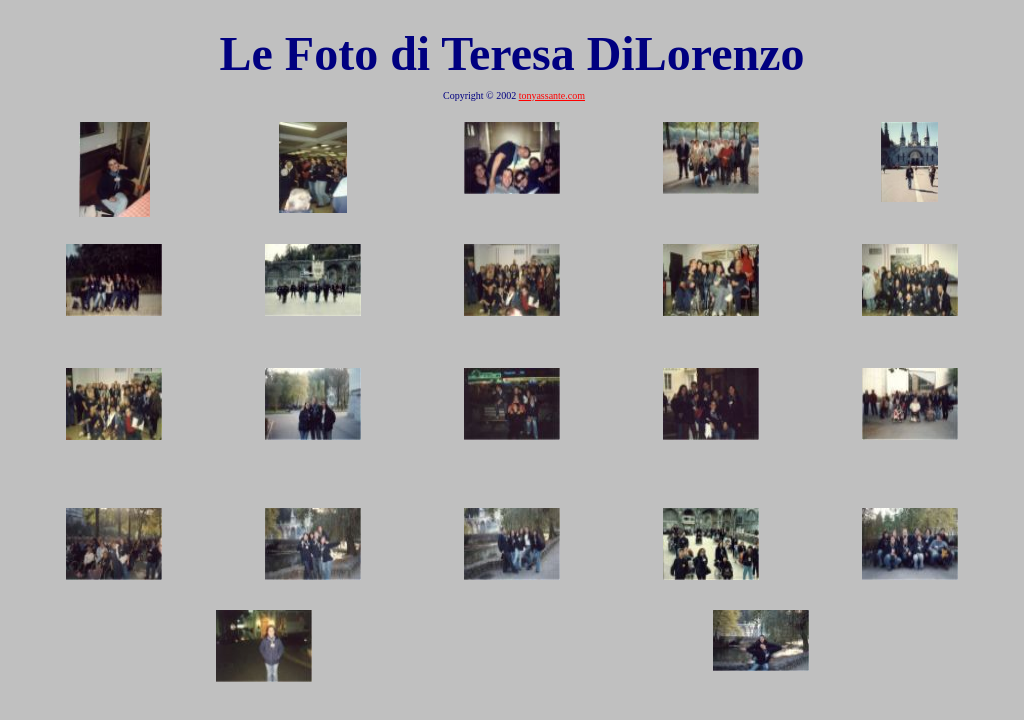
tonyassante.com (552, 95)
